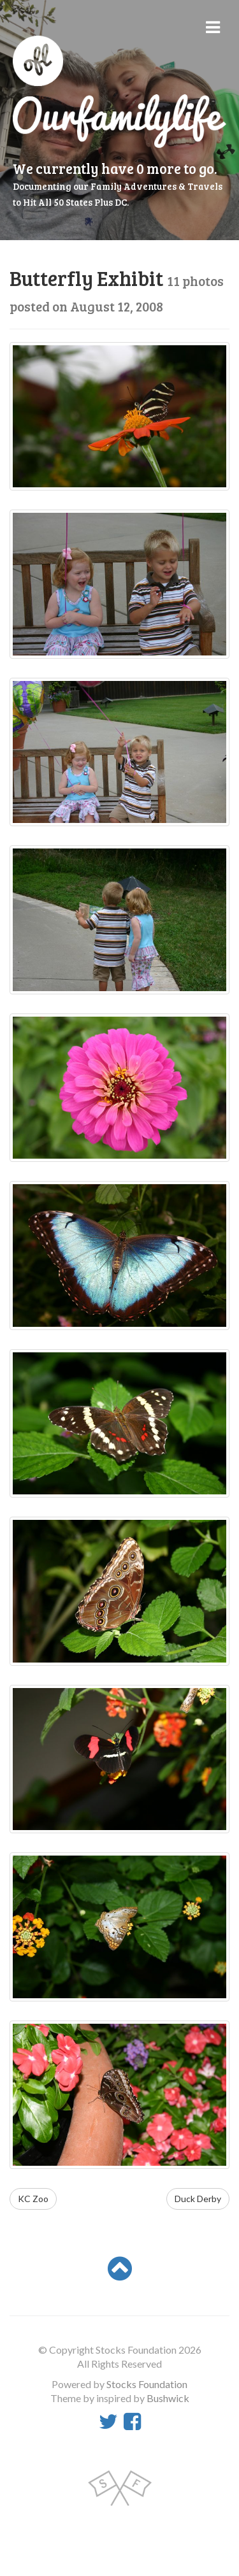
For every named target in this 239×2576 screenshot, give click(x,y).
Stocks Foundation (146, 2384)
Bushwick (168, 2398)
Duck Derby (198, 2198)
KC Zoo (33, 2198)
